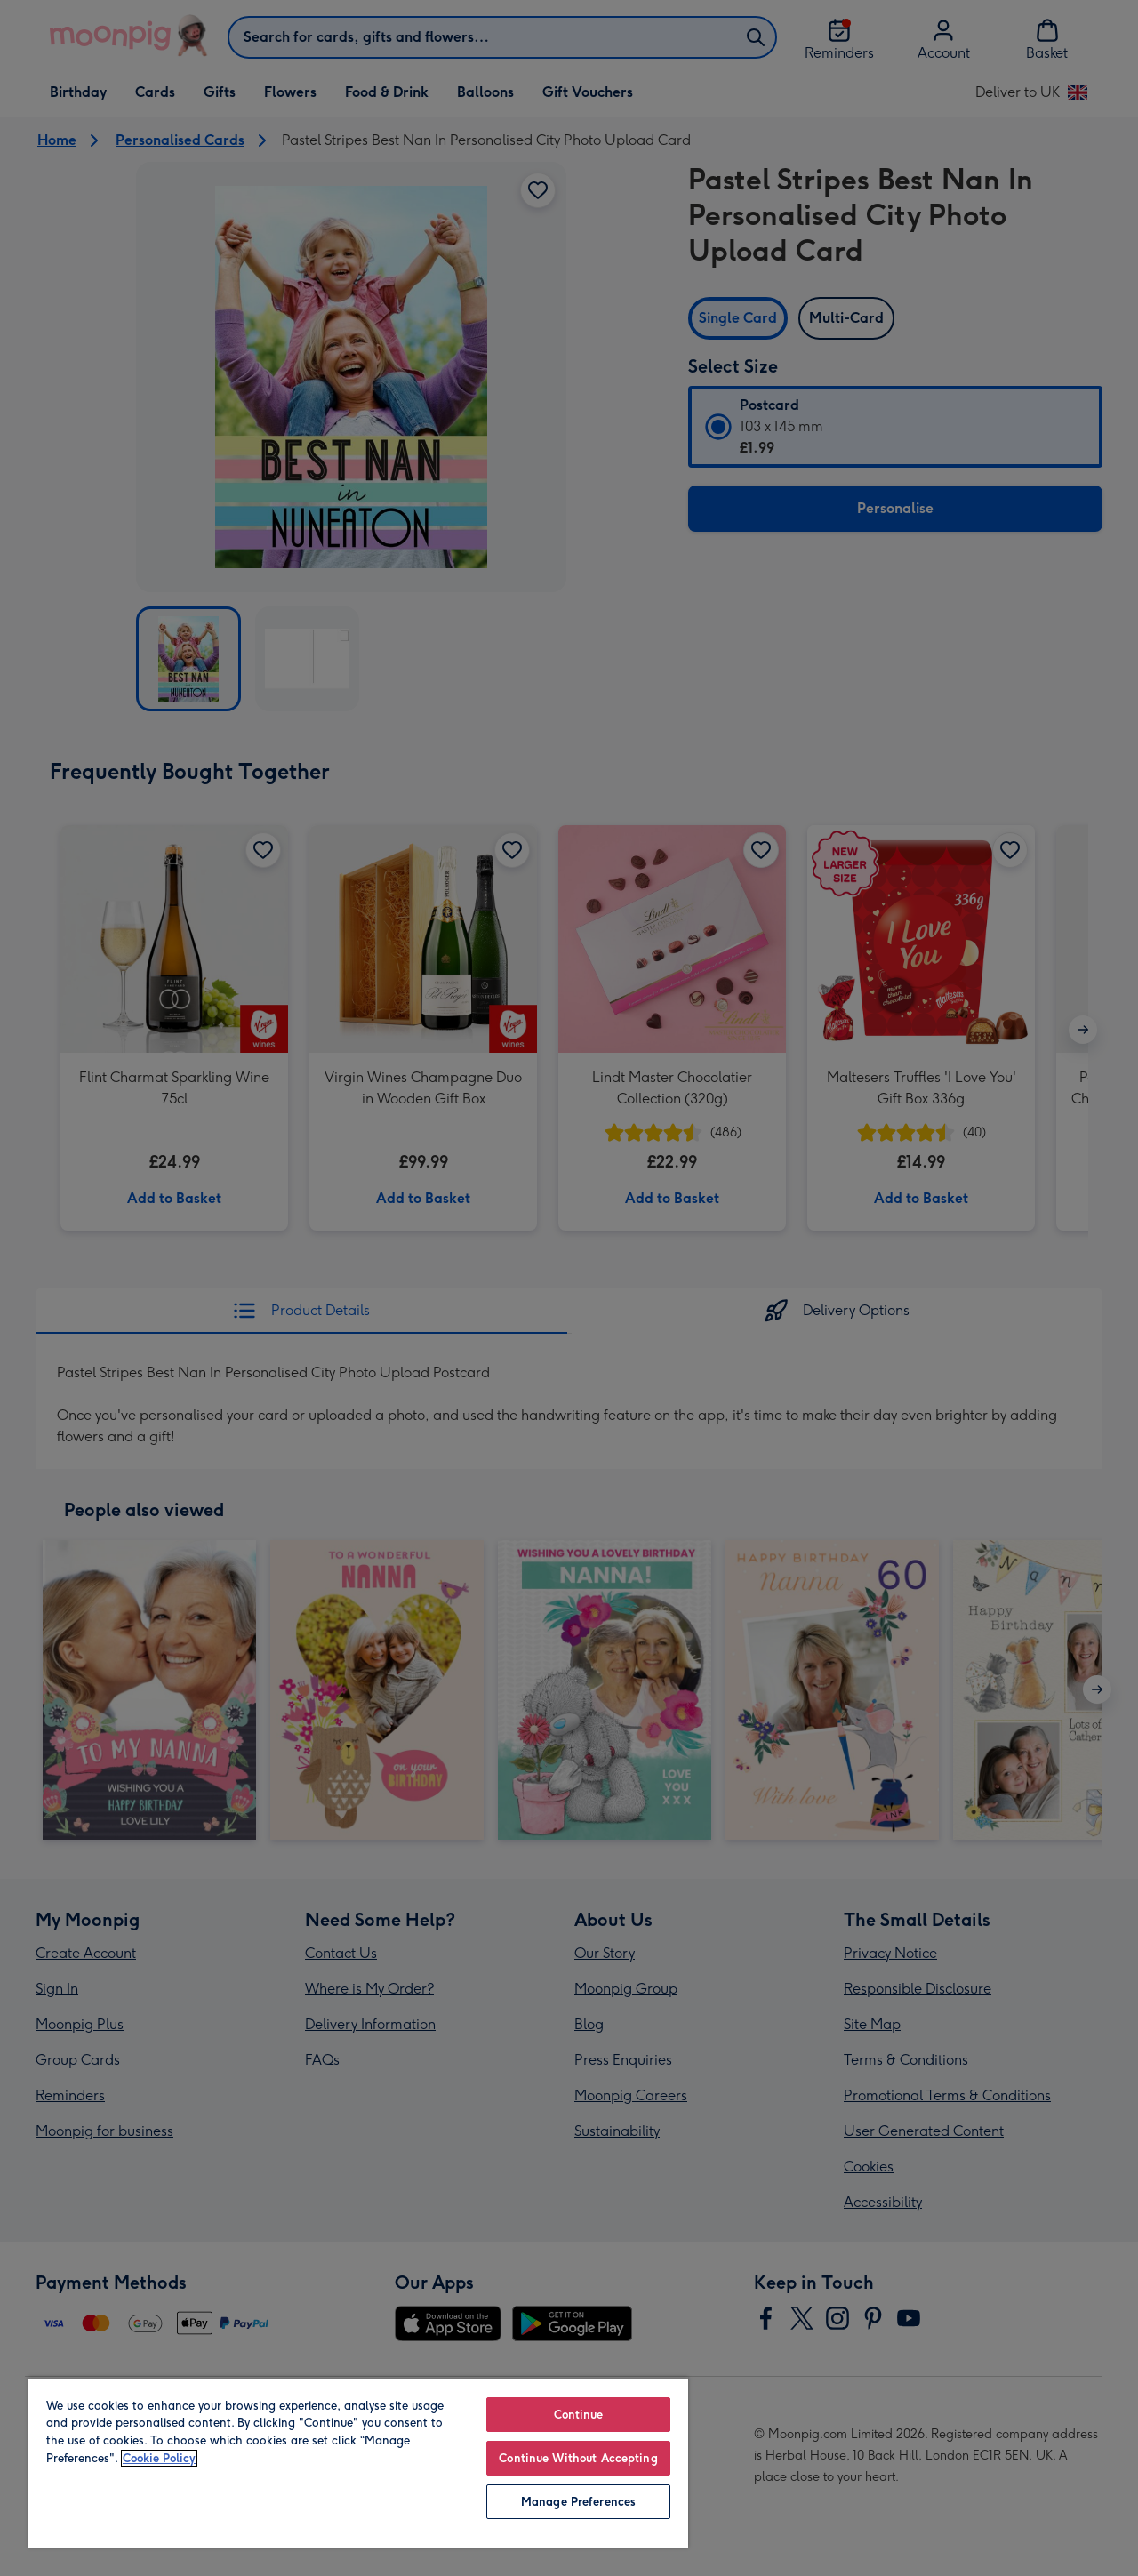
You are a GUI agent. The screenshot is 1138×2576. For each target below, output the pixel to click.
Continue (579, 2414)
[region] (358, 2462)
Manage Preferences (578, 2501)
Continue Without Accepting (578, 2458)
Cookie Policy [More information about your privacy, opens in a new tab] (159, 2458)
